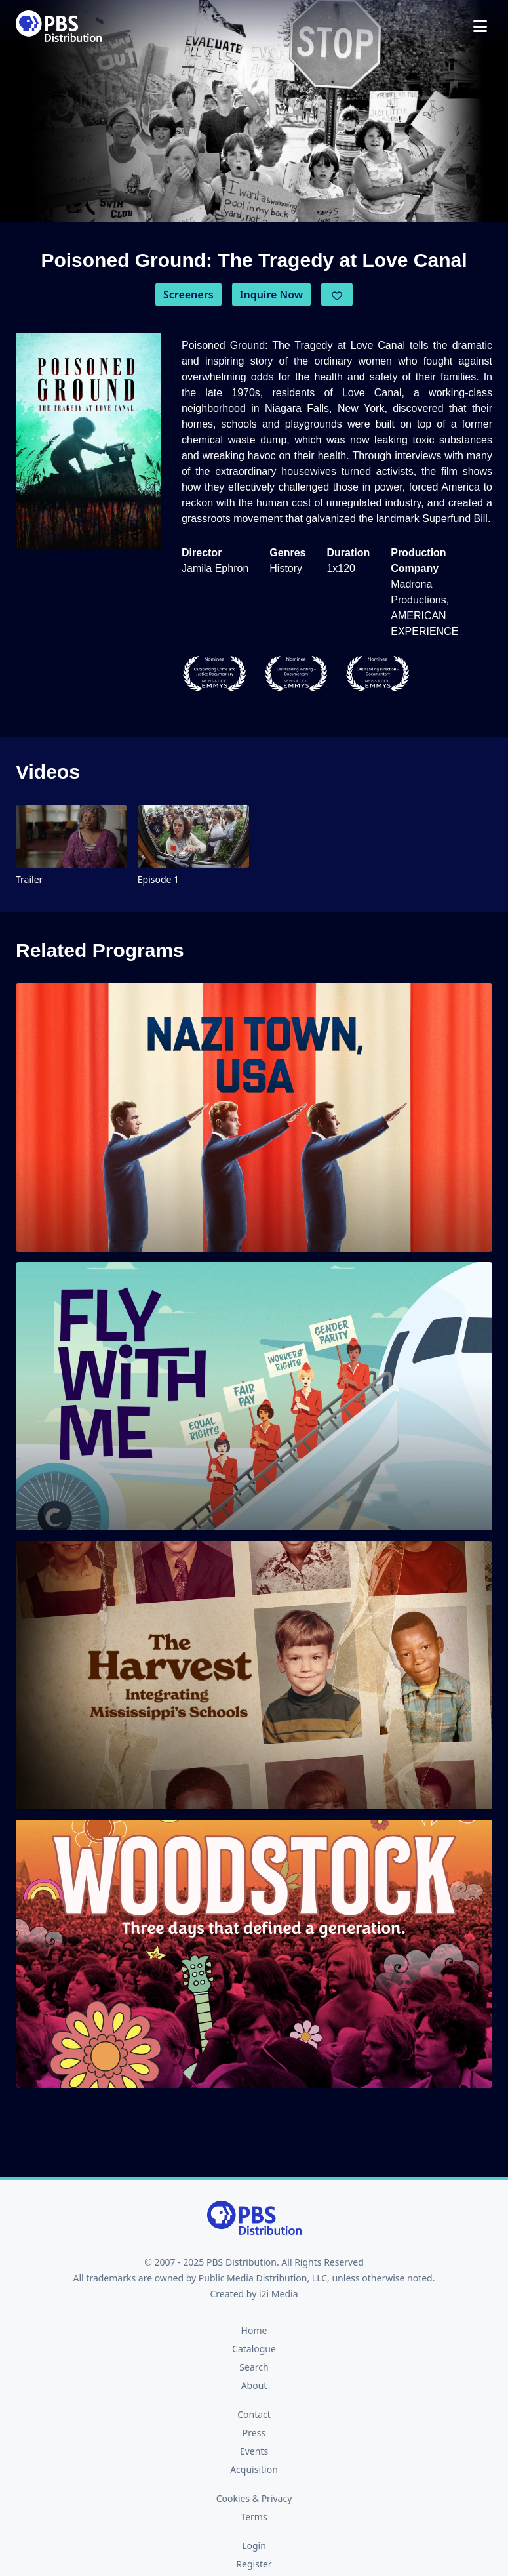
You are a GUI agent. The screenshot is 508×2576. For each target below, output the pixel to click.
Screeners (188, 294)
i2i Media (278, 2293)
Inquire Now (271, 294)
